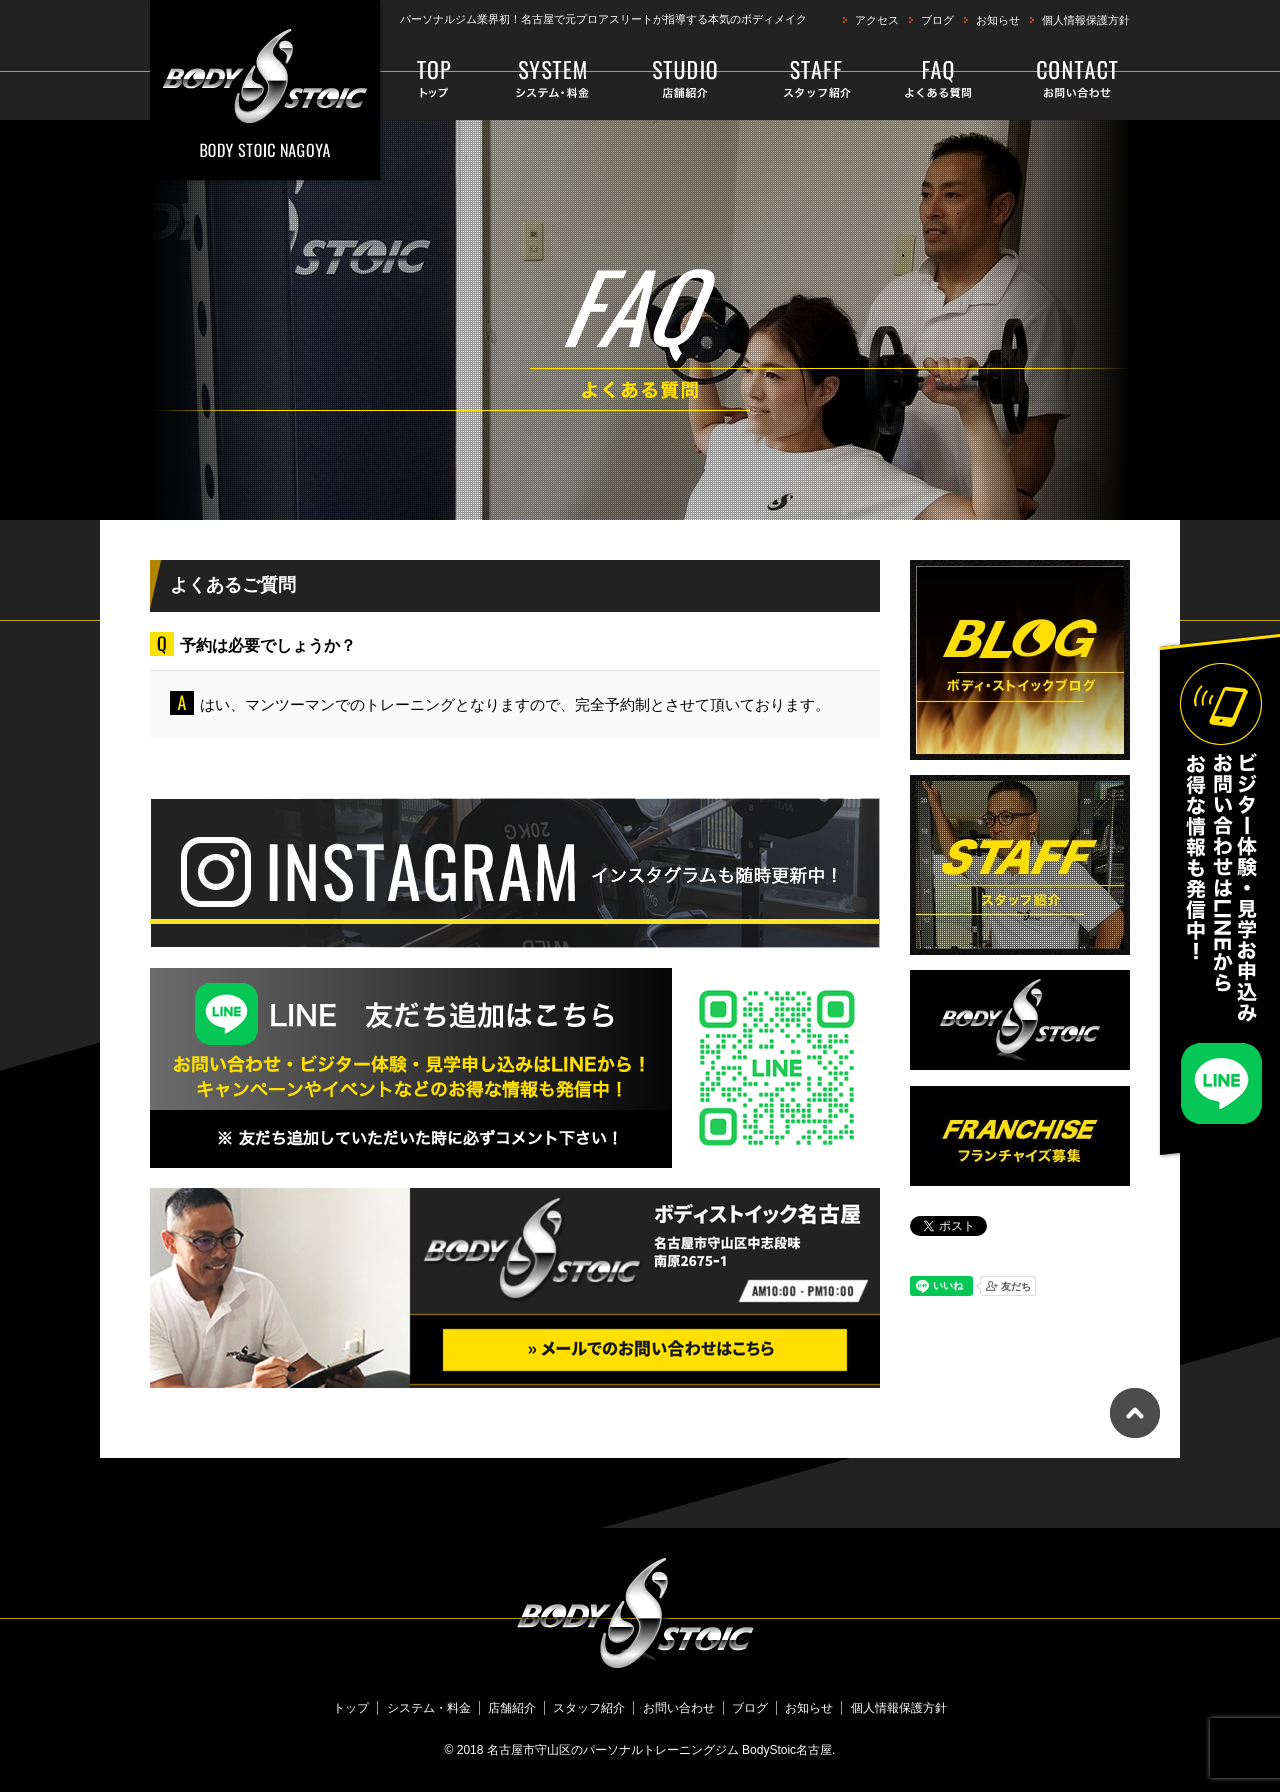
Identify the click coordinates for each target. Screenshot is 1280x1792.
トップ (437, 80)
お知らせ (998, 20)
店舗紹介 (686, 80)
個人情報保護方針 (1086, 20)
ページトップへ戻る (1135, 1413)
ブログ (937, 20)
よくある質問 (932, 80)
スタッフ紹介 (805, 80)
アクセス (877, 20)
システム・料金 (553, 80)
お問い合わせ (1061, 80)
